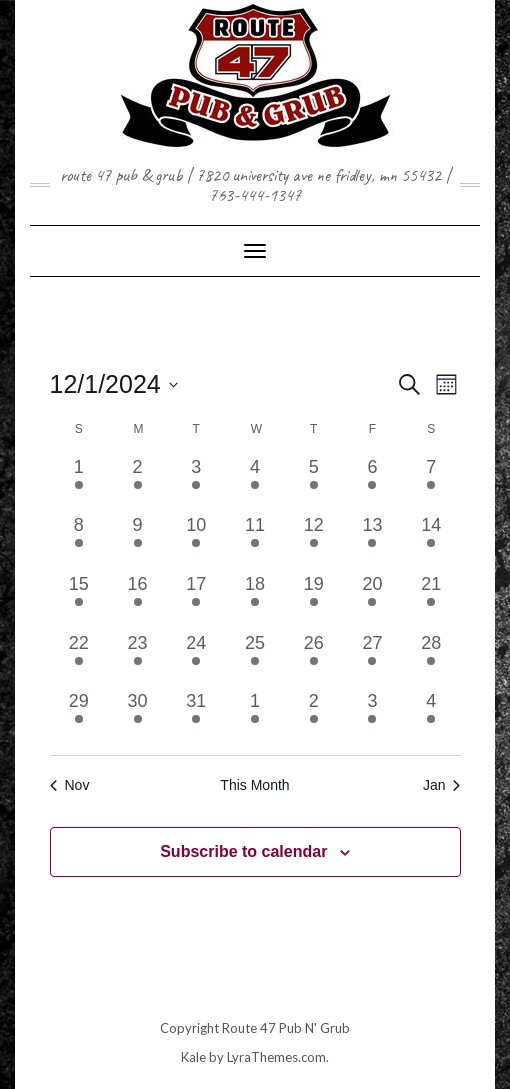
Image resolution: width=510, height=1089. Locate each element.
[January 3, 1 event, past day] (372, 717)
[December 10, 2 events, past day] (196, 541)
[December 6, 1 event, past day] (372, 483)
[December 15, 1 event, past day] (79, 600)
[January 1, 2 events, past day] (255, 717)
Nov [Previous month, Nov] (70, 785)
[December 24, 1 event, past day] (196, 659)
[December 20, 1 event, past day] (372, 600)
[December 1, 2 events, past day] (79, 483)
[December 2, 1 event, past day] (137, 483)
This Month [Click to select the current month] (254, 785)
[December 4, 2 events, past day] (255, 483)
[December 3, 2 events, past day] (196, 483)
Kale (193, 1057)
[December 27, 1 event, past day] (372, 659)
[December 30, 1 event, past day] (137, 717)
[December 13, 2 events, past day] (372, 541)
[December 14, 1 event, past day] (431, 541)
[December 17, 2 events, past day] (196, 600)
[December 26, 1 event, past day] (313, 659)
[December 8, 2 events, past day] (79, 541)
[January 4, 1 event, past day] (431, 717)
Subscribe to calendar (243, 851)
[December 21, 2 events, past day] (431, 600)
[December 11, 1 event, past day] (255, 541)
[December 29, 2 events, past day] (79, 717)
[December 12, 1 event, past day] (313, 541)
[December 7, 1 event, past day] (431, 483)
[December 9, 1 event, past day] (137, 541)
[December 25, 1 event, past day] (255, 659)
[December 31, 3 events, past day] (196, 717)
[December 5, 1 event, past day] (313, 483)
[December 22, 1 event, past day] (79, 659)
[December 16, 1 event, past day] (137, 600)
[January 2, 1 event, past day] (313, 717)
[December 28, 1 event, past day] (431, 659)
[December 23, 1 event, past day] (137, 659)
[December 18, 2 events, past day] (255, 600)
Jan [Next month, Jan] (442, 785)
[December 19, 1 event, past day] (313, 600)
